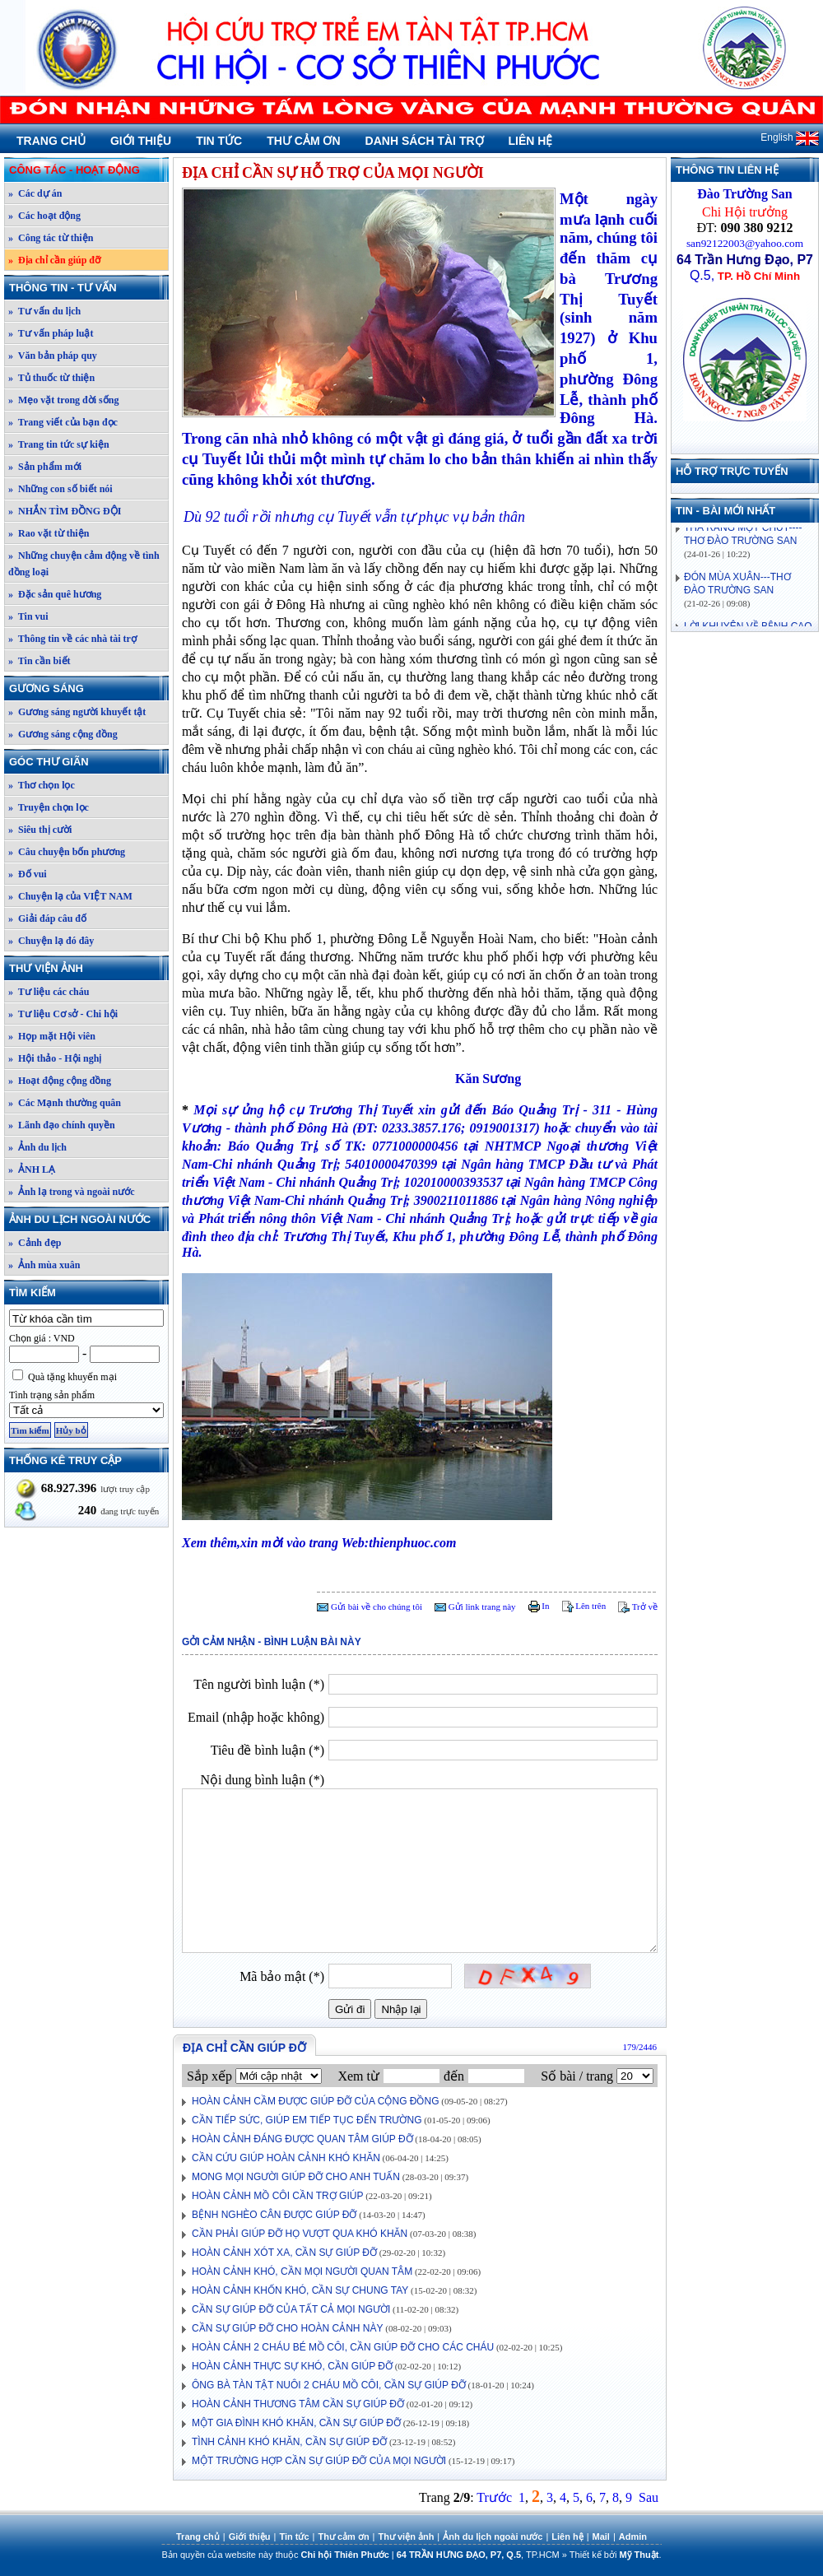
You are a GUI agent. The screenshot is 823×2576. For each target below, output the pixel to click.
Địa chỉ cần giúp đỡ (244, 2047)
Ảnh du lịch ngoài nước (88, 1219)
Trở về (638, 1606)
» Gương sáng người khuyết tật (77, 712)
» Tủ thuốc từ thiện (51, 378)
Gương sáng (88, 688)
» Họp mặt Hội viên (51, 1036)
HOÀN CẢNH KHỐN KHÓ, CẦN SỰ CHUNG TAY (300, 2290)
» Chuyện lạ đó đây (51, 940)
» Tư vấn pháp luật (51, 333)
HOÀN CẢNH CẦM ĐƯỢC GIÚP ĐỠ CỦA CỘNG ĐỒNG (315, 2101)
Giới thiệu (140, 140)
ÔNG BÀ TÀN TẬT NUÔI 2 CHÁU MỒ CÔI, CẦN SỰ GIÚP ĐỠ (329, 2385)
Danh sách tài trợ (424, 140)
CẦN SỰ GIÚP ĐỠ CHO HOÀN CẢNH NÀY (287, 2328)
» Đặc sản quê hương (54, 594)
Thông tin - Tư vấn (88, 288)
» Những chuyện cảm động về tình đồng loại (84, 564)
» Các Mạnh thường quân (64, 1103)
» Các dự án (35, 193)
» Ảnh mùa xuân (44, 1265)
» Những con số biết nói (60, 489)
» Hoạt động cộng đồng (59, 1080)
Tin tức (219, 140)
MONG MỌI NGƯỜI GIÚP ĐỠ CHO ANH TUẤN (296, 2177)
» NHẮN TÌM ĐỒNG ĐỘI (64, 511)
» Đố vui (27, 874)
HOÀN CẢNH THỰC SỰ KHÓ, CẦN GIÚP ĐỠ (292, 2366)
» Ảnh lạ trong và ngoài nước (71, 1191)
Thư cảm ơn (303, 140)
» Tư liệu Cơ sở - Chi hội (63, 1014)
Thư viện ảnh (88, 968)
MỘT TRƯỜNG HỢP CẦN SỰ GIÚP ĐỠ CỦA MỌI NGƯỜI (319, 2461)
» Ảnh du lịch (37, 1147)
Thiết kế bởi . (616, 2555)
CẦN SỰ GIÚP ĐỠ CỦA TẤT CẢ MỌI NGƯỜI (291, 2309)
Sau (648, 2497)
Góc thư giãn (88, 762)
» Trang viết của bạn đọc (63, 422)
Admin (633, 2536)
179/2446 (639, 2047)
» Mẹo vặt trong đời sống (63, 400)
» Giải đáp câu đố (47, 918)
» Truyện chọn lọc (48, 807)
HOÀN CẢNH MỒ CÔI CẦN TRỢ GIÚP (277, 2196)
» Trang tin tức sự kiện (58, 444)
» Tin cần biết (39, 661)
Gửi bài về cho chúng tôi (369, 1606)
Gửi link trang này (475, 1606)
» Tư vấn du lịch (44, 311)
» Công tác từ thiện (50, 238)
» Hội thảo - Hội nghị (54, 1058)
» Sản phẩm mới (44, 466)
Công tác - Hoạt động (88, 170)
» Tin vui (28, 616)
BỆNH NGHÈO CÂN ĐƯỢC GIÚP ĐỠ (274, 2214)
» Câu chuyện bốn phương (66, 852)
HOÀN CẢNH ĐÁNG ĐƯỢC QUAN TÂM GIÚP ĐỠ (302, 2139)
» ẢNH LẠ (31, 1169)
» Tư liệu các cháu (48, 991)
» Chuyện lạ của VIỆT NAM (70, 896)
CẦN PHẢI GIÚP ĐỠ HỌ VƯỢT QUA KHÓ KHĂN (299, 2233)
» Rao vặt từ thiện (48, 533)
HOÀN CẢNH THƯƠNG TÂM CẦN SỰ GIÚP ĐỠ (298, 2404)
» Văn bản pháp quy (52, 355)
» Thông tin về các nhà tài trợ (72, 638)
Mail (601, 2536)
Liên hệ (531, 140)
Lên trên (584, 1606)
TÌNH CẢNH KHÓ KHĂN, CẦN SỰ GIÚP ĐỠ (289, 2442)
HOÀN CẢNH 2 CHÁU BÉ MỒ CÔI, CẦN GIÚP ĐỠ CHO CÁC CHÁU (343, 2347)
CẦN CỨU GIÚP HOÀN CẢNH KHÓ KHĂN (286, 2158)
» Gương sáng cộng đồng (63, 734)
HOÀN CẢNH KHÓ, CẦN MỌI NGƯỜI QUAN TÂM (302, 2271)
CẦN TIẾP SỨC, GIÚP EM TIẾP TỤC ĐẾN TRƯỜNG (307, 2120)
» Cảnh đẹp (34, 1242)
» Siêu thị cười (40, 829)
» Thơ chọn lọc (41, 785)
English (789, 137)
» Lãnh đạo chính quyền (61, 1125)
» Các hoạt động (44, 215)
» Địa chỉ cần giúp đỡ (54, 260)
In (539, 1606)
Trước (494, 2497)
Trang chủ (51, 140)
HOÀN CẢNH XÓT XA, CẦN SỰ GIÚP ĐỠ (284, 2252)
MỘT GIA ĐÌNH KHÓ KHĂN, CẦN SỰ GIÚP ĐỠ (296, 2423)
